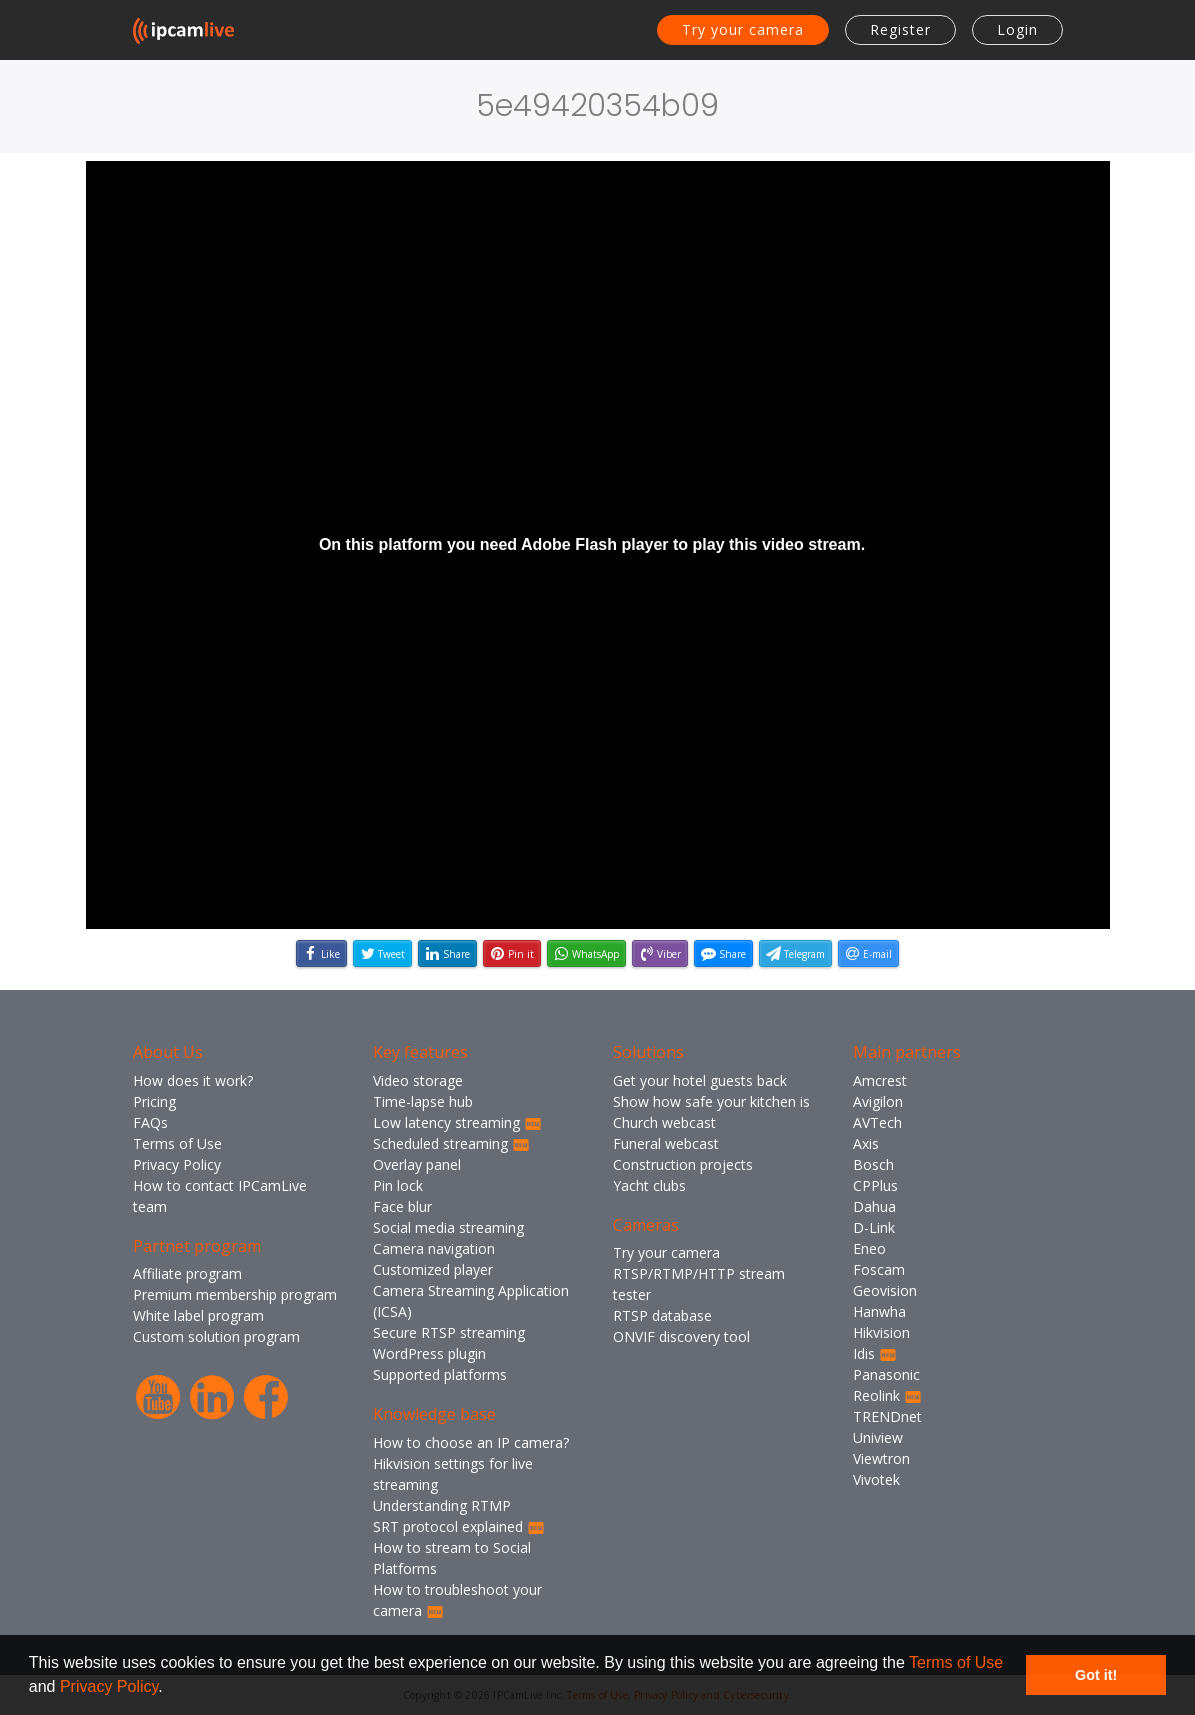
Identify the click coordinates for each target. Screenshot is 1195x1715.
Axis (866, 1143)
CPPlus (875, 1185)
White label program (198, 1315)
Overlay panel (417, 1164)
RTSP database (662, 1315)
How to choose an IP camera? (471, 1442)
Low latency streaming (457, 1122)
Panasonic (886, 1374)
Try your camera (743, 29)
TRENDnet (887, 1416)
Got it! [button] (1096, 1675)
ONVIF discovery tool (681, 1336)
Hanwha (879, 1311)
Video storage (418, 1080)
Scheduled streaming (451, 1143)
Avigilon (878, 1101)
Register (900, 29)
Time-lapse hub (423, 1101)
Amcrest (880, 1080)
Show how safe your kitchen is (711, 1101)
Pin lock (398, 1185)
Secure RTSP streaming (449, 1332)
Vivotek (876, 1479)
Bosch (873, 1164)
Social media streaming (448, 1227)
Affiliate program (187, 1273)
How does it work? (193, 1080)
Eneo (869, 1248)
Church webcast (664, 1122)
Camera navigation (434, 1248)
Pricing (154, 1101)
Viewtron (881, 1458)
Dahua (874, 1206)
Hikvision (881, 1332)
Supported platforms (440, 1374)
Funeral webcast (666, 1143)
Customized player (433, 1269)
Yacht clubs (649, 1185)
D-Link (874, 1227)
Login (1017, 29)
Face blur (402, 1206)
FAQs (150, 1122)
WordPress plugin (429, 1353)
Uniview (878, 1437)
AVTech (877, 1122)
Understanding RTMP (442, 1505)
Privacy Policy (109, 1686)
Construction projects (683, 1164)
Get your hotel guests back (700, 1080)
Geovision (885, 1290)
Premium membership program (235, 1294)
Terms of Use (956, 1662)
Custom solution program (216, 1336)
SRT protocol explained (459, 1526)
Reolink (887, 1395)
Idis (875, 1353)
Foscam (879, 1269)
